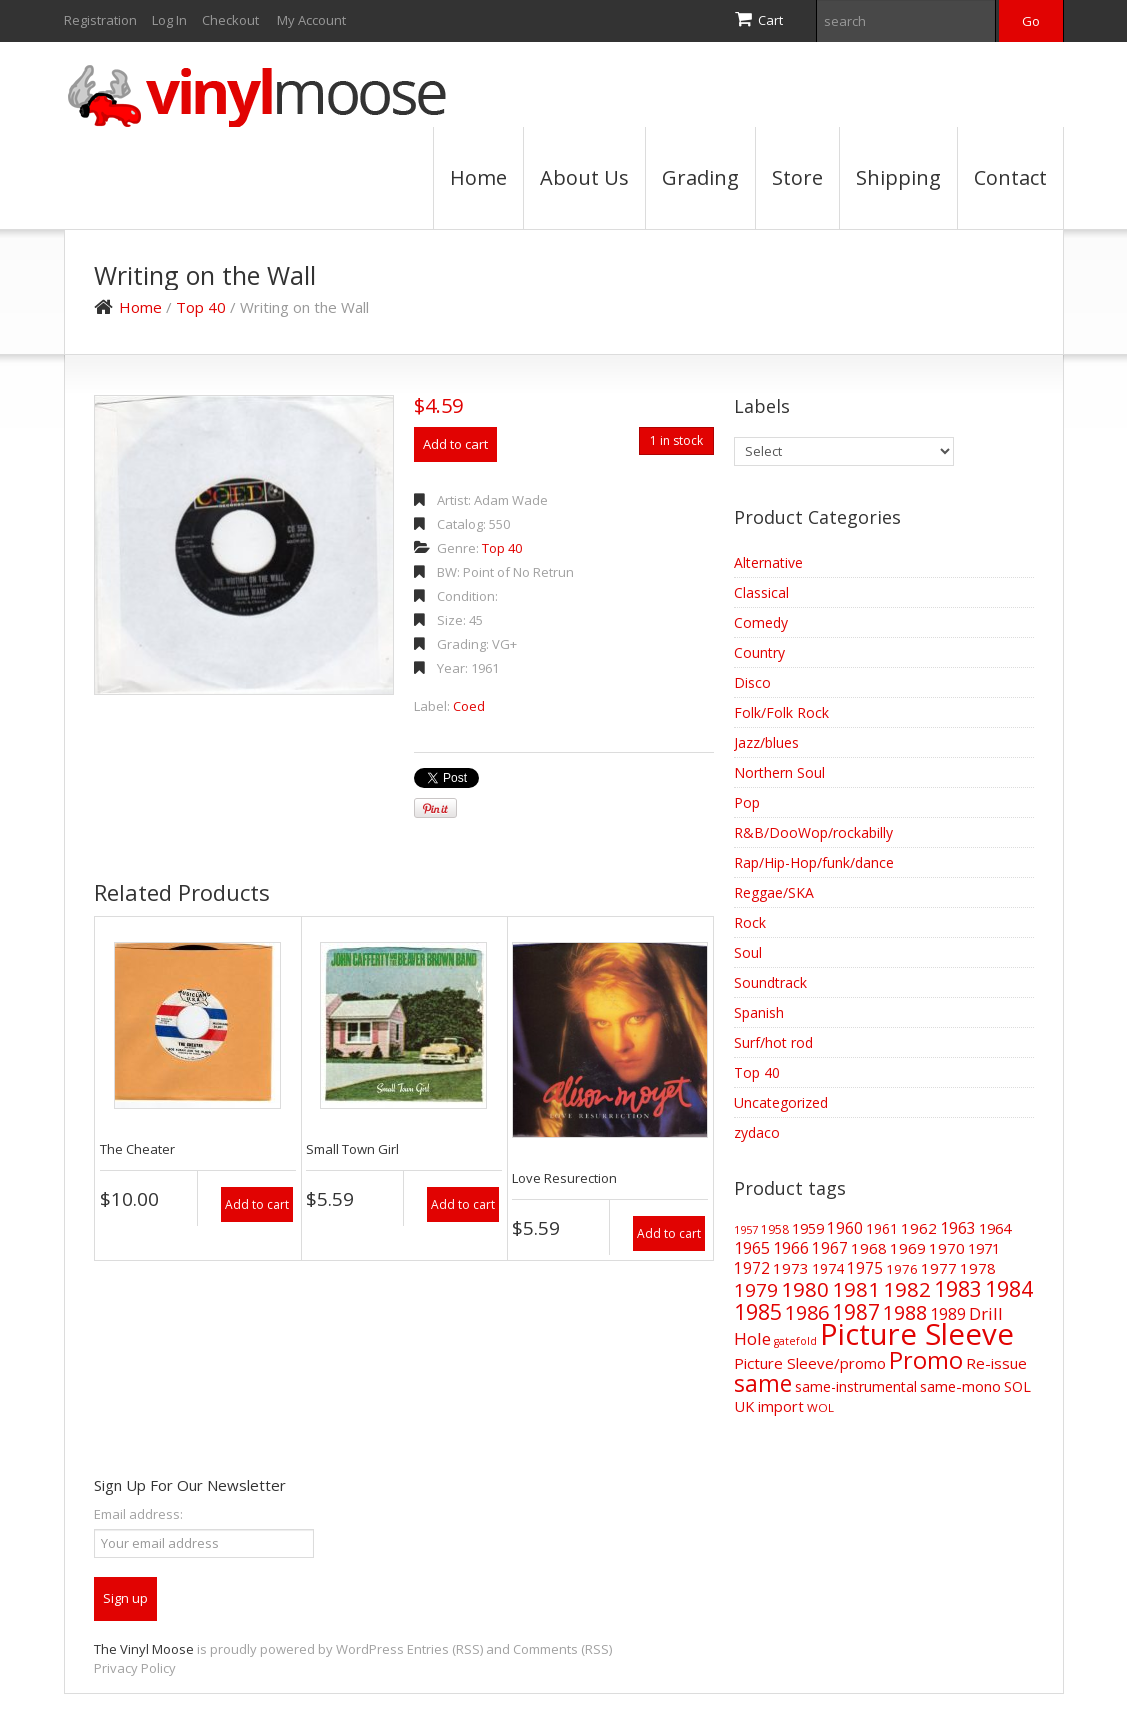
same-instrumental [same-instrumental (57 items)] (856, 1386)
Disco (752, 682)
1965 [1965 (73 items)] (752, 1248)
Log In (169, 20)
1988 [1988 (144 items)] (905, 1312)
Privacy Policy (135, 1668)
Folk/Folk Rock (781, 712)
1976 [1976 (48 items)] (902, 1269)
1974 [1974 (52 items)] (828, 1268)
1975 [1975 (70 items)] (865, 1268)
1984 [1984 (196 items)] (1009, 1288)
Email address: (138, 1514)
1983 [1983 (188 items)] (958, 1288)
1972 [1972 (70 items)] (752, 1268)
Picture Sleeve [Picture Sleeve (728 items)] (917, 1334)
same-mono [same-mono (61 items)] (960, 1386)
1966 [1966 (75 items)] (791, 1248)
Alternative (768, 562)
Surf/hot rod (773, 1042)
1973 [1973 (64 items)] (791, 1268)
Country (759, 652)
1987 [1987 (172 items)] (856, 1312)
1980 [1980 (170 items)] (805, 1289)
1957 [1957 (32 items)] (746, 1229)
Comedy (761, 622)
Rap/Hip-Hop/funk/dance (814, 862)
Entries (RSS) (445, 1649)
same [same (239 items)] (763, 1383)
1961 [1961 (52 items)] (882, 1228)
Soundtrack (770, 982)
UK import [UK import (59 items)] (769, 1406)
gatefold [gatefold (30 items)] (795, 1341)
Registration (100, 20)
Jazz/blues (766, 742)
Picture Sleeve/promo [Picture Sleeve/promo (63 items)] (810, 1363)
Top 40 (201, 307)
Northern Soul (779, 772)
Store (797, 177)
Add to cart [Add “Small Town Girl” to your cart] (463, 1204)
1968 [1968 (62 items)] (869, 1248)
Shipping (898, 177)
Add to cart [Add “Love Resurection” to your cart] (669, 1233)
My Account (311, 20)
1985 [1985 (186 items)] (758, 1311)
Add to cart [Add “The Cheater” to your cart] (257, 1204)
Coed (469, 706)
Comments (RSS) (562, 1649)
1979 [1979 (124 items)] (756, 1290)
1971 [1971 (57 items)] (984, 1248)
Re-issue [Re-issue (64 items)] (996, 1363)
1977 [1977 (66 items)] (939, 1268)
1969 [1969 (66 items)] (908, 1248)
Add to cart (455, 444)
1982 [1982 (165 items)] (907, 1289)
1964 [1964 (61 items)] (995, 1228)
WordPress (370, 1649)
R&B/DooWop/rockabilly (813, 832)
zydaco (757, 1132)
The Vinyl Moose (144, 1649)
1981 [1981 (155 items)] (856, 1289)
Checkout (230, 20)
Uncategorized (781, 1102)
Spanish (759, 1012)
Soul (748, 952)
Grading (700, 177)
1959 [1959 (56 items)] (808, 1228)
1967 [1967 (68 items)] (830, 1248)
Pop (747, 802)
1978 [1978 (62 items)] (978, 1268)
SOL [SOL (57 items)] (1017, 1386)
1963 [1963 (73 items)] (958, 1228)
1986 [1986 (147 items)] (807, 1312)
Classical (761, 592)
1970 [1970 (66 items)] (947, 1248)
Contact (1010, 177)
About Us (584, 177)
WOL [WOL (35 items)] (820, 1407)
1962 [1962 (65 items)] (919, 1228)
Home (478, 177)
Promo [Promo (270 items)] (926, 1360)
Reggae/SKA (774, 892)
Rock (750, 922)
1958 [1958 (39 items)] (775, 1229)
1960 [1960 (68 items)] (845, 1228)
